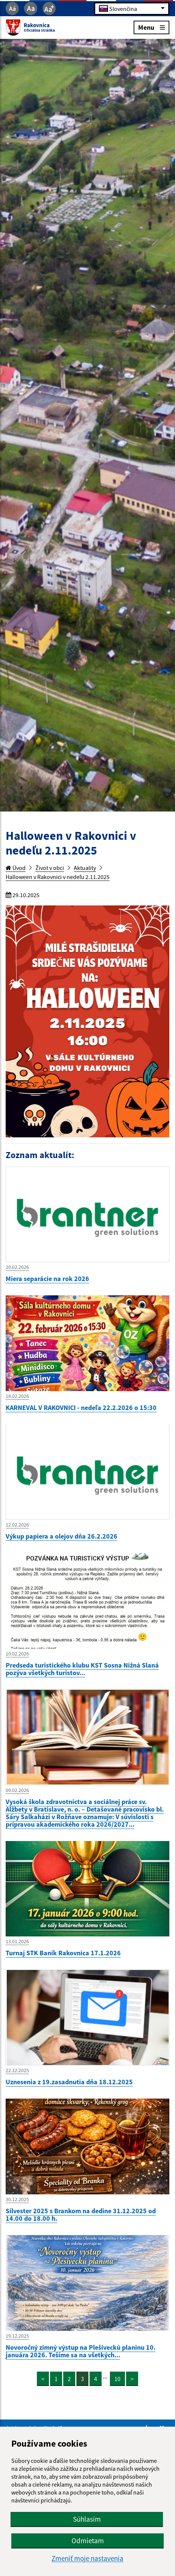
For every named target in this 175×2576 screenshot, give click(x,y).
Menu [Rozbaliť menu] (151, 27)
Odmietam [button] (88, 2540)
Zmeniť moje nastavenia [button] (87, 2558)
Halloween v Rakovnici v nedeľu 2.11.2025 (58, 877)
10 (117, 2379)
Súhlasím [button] (87, 2519)
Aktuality (85, 867)
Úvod (16, 867)
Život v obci (49, 867)
